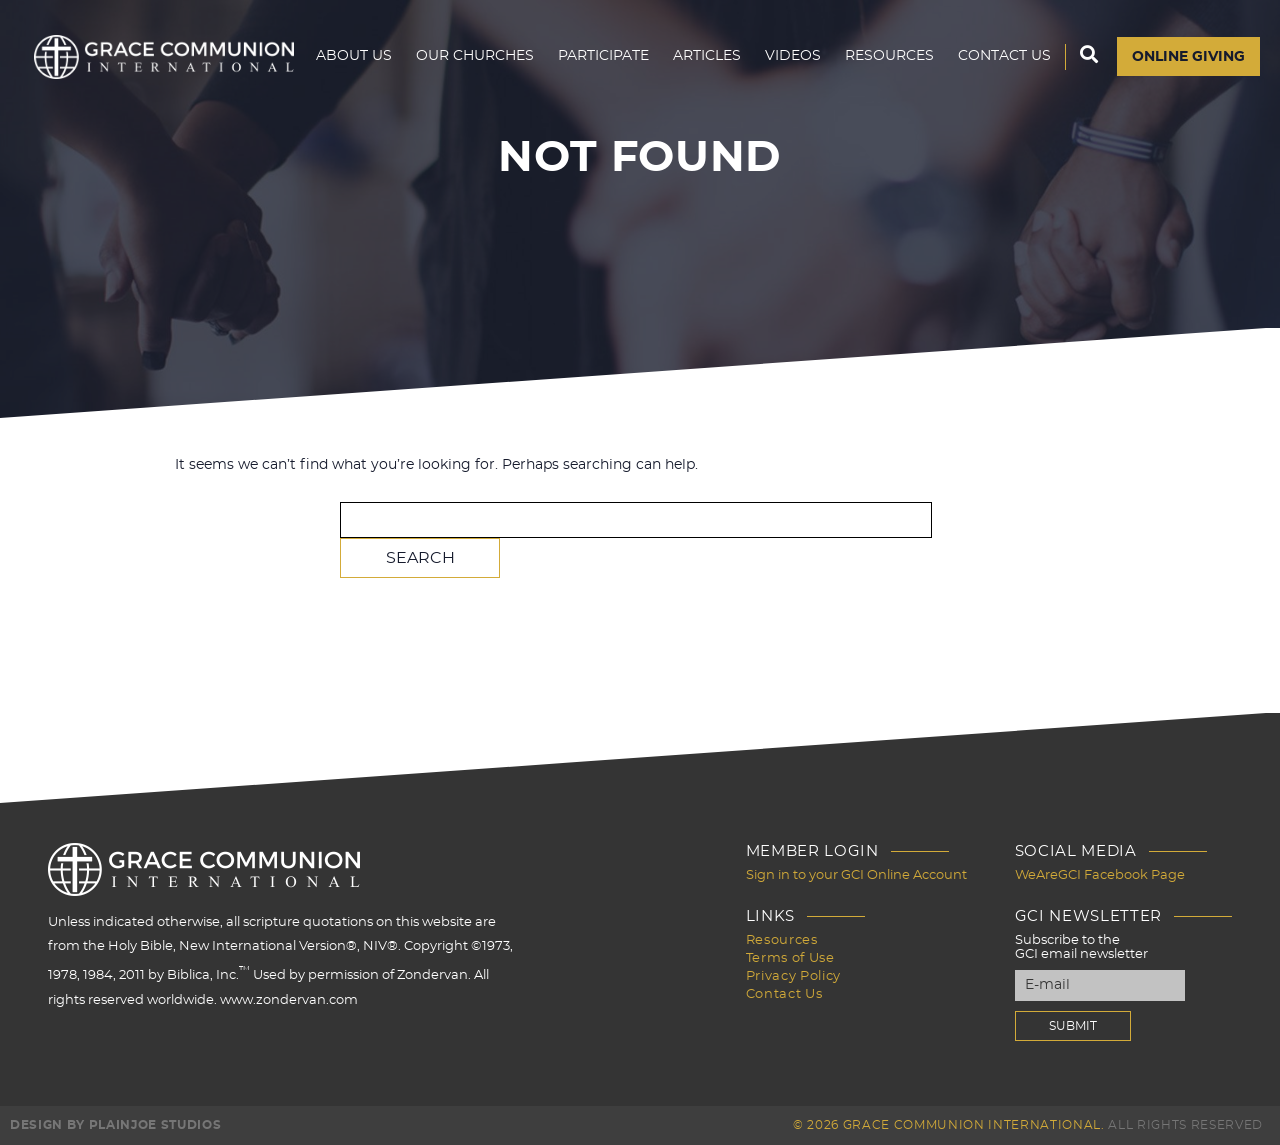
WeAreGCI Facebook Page (1100, 875)
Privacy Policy (793, 976)
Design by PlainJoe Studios (115, 1125)
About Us (354, 56)
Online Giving (1188, 57)
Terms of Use (790, 958)
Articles (707, 56)
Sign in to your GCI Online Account (856, 875)
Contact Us (1004, 56)
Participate (603, 56)
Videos (793, 56)
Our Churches (475, 56)
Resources (889, 56)
